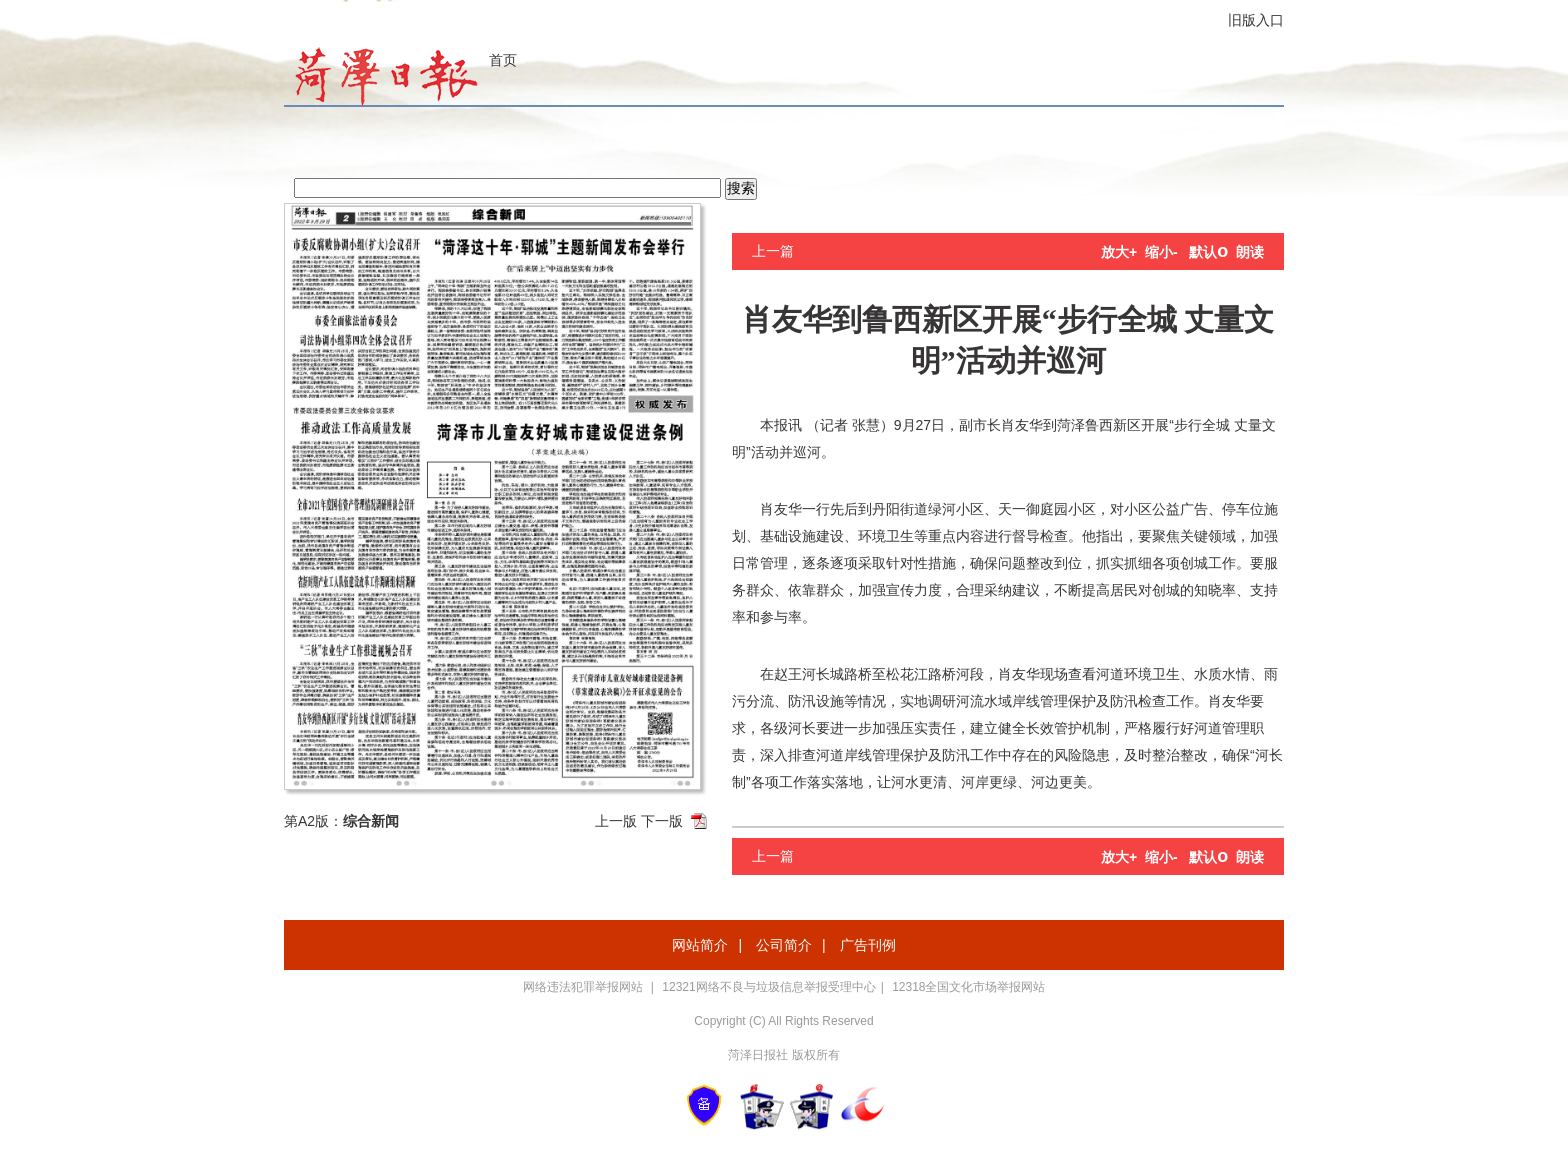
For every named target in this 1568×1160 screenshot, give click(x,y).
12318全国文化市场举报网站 (968, 987)
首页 (503, 60)
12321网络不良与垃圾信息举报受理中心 (768, 987)
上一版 (616, 821)
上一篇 (773, 251)
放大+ (1119, 252)
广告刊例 (868, 945)
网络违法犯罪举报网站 (584, 987)
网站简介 (700, 945)
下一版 (662, 821)
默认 (1208, 252)
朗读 (1250, 252)
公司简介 (784, 945)
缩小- (1161, 252)
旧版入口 (1256, 20)
